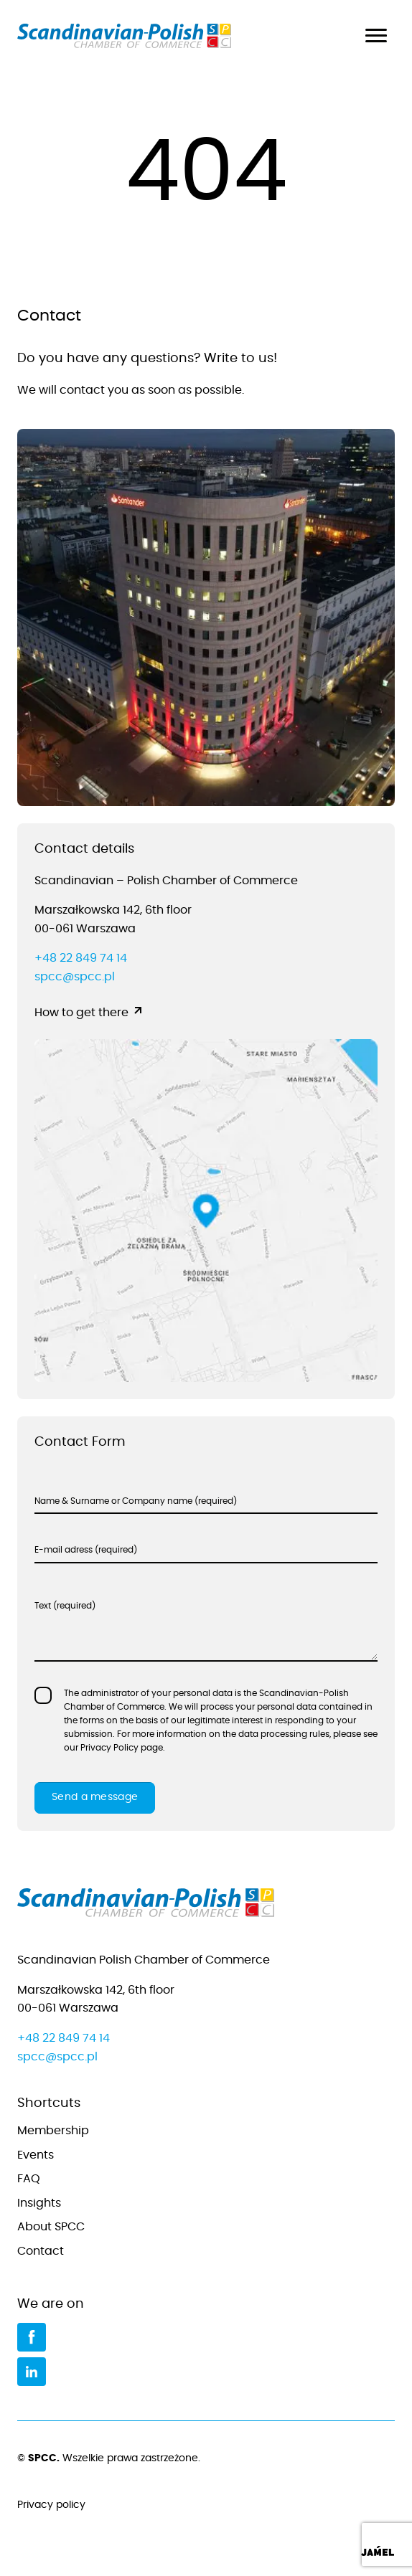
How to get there (81, 1012)
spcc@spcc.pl (74, 976)
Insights (39, 2203)
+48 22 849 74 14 (80, 958)
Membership (53, 2130)
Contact (40, 2251)
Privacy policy (206, 2505)
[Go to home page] (206, 1905)
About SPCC (51, 2226)
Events (35, 2155)
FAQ (28, 2178)
